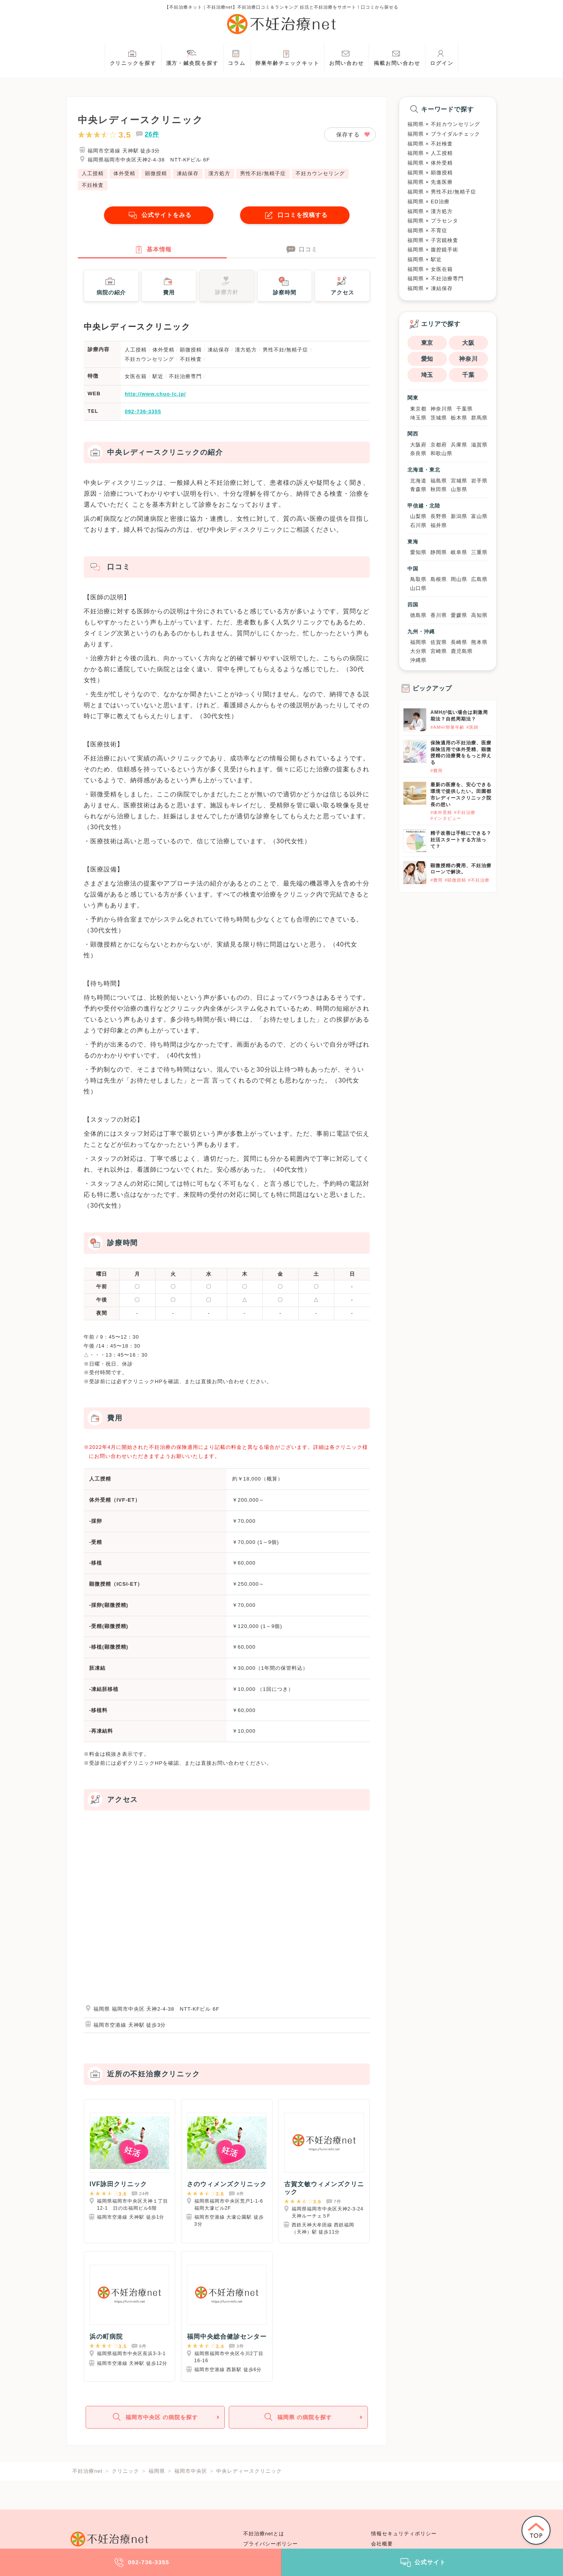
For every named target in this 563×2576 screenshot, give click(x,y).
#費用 (436, 770)
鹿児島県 (462, 651)
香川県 (438, 615)
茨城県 (438, 418)
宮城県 (459, 481)
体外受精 (124, 173)
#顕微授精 (455, 880)
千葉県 (464, 409)
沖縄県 (418, 660)
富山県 (479, 516)
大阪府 (418, 445)
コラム (237, 57)
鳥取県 (418, 579)
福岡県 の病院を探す (297, 2419)
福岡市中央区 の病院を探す (154, 2419)
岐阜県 (459, 552)
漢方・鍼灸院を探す (192, 57)
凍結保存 (188, 173)
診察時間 (284, 286)
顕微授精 (156, 173)
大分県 (418, 651)
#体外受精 (441, 812)
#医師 (472, 727)
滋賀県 (479, 445)
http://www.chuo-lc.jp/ (155, 395)
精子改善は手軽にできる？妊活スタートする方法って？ (460, 839)
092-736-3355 (143, 413)
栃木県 (459, 418)
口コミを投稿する (294, 215)
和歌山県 (441, 453)
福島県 (438, 481)
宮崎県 (438, 651)
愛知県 (418, 552)
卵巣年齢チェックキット (287, 57)
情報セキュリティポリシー (404, 2534)
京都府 (438, 445)
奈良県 (418, 453)
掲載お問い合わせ (397, 57)
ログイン (442, 57)
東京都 (418, 409)
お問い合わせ (346, 57)
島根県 (438, 579)
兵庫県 (459, 445)
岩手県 (479, 481)
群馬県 (479, 418)
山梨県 (418, 516)
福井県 (438, 525)
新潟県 (459, 516)
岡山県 (459, 579)
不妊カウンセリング (320, 173)
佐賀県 (438, 642)
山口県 (418, 588)
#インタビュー (445, 818)
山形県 (459, 489)
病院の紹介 (111, 286)
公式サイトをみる (158, 215)
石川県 (418, 525)
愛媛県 (459, 615)
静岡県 (438, 552)
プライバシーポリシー (270, 2544)
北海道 (418, 481)
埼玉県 (418, 418)
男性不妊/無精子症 (263, 173)
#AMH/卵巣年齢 (447, 727)
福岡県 (418, 642)
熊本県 (479, 642)
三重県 (479, 552)
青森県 (418, 489)
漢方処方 (219, 173)
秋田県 (438, 489)
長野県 (438, 516)
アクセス (342, 286)
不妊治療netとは (263, 2534)
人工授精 (93, 173)
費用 (168, 286)
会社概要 (382, 2544)
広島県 (479, 579)
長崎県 (459, 642)
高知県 (479, 615)
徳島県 (418, 615)
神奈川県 (441, 409)
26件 (152, 134)
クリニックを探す (133, 57)
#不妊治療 (464, 812)
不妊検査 (93, 185)
